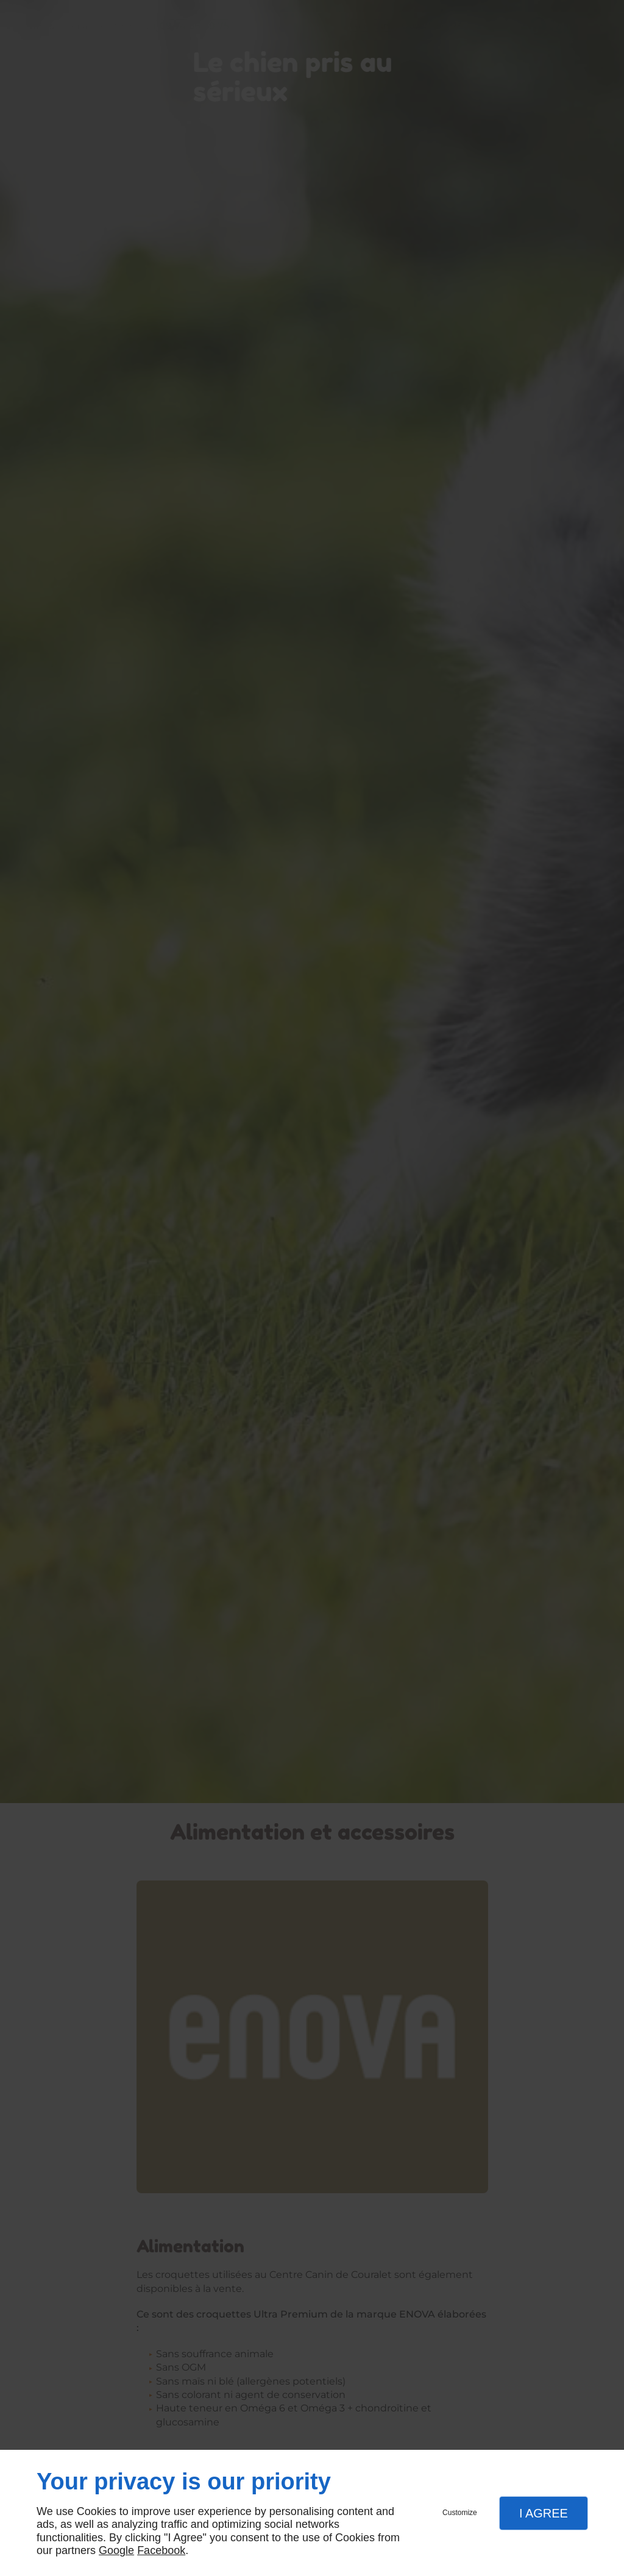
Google (116, 2550)
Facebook (161, 2550)
